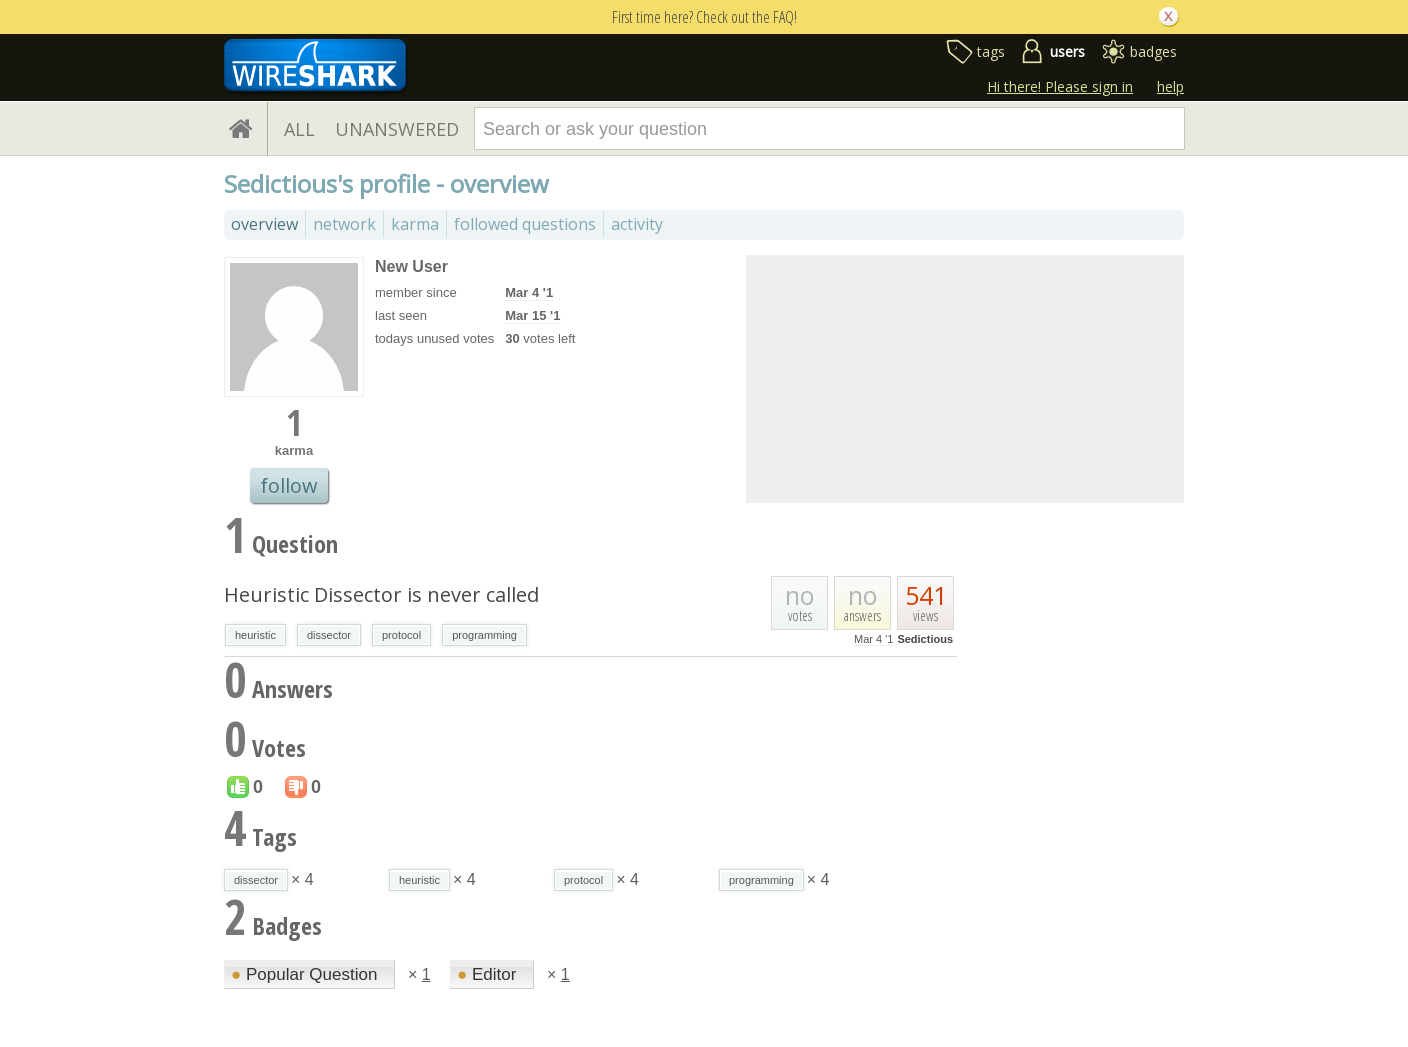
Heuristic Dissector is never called (381, 594)
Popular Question (306, 974)
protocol (401, 635)
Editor (489, 974)
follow (289, 485)
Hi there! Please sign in (1060, 86)
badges (1153, 51)
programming (484, 635)
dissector (329, 635)
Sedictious (925, 639)
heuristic (255, 635)
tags (991, 51)
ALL (299, 129)
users (1067, 51)
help (1170, 86)
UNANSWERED (397, 129)
